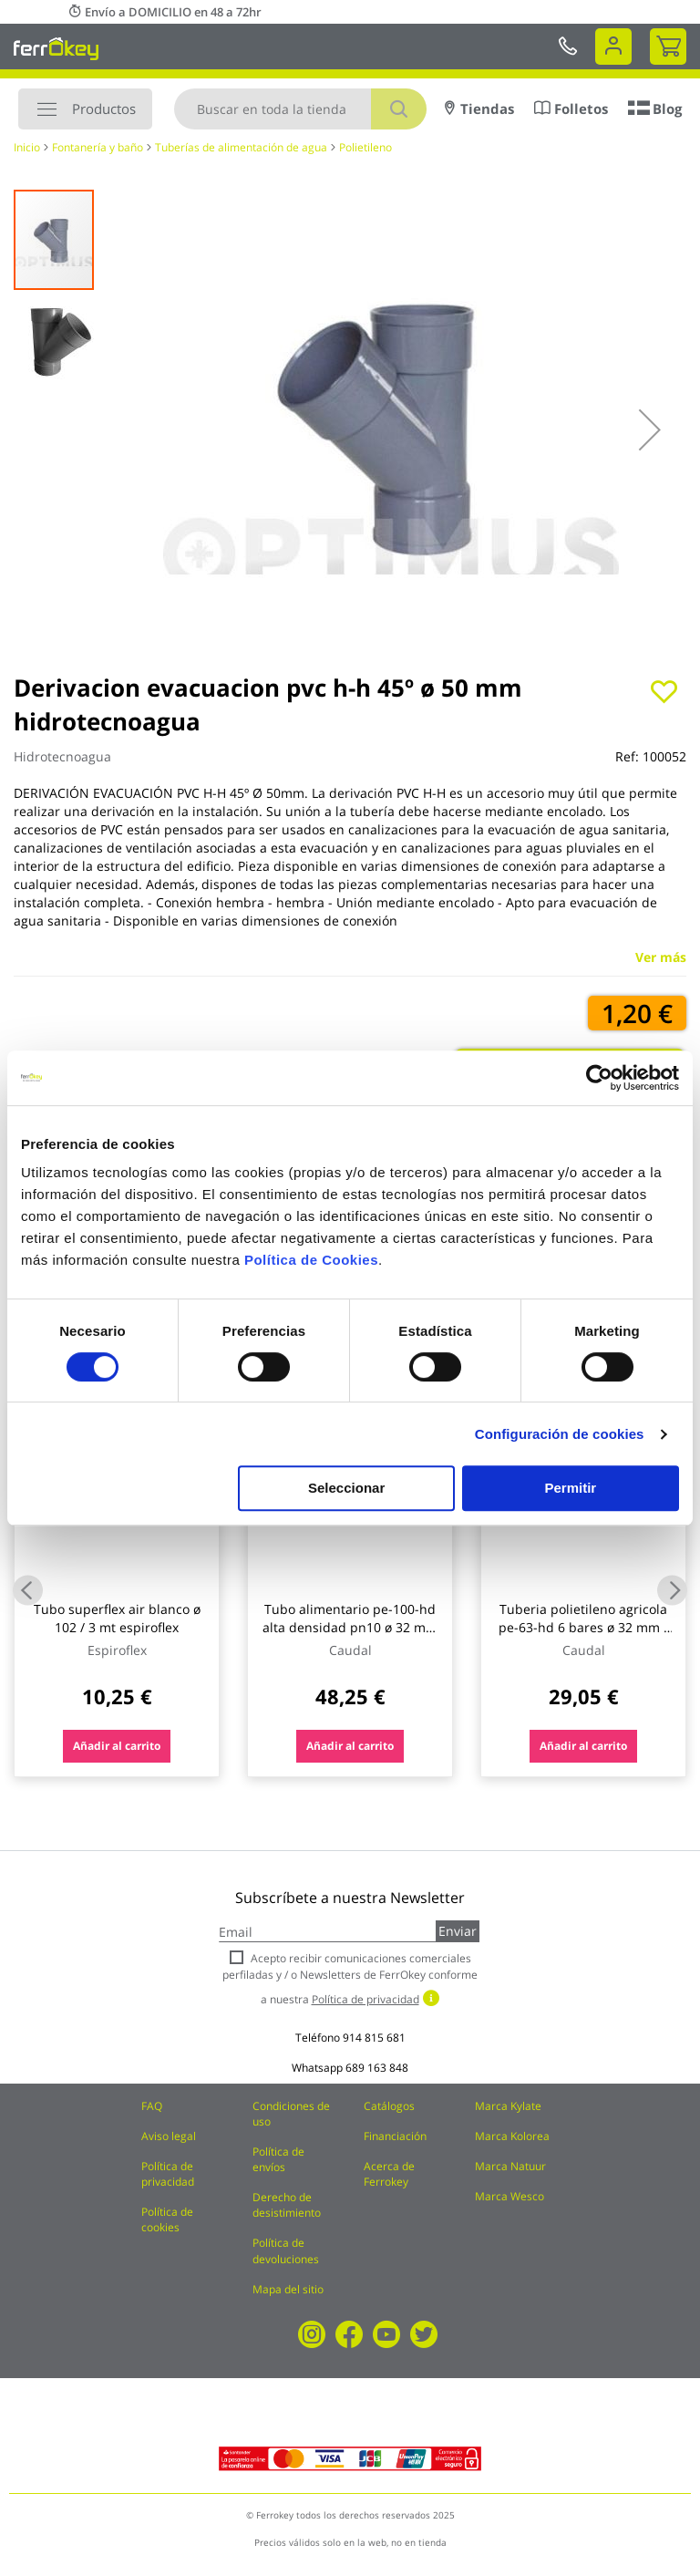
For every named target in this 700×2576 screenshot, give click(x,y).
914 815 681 (374, 2037)
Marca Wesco (509, 2196)
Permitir (571, 1487)
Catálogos (389, 2106)
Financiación (395, 2136)
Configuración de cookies (559, 1434)
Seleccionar (346, 1487)
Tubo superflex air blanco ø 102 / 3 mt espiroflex (117, 1618)
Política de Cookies (311, 1259)
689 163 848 (376, 2067)
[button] (649, 429)
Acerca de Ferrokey (389, 2173)
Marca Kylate (508, 2106)
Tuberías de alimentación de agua (241, 147)
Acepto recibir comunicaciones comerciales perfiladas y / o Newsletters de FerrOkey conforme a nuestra (350, 1978)
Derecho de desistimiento (286, 2204)
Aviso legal (168, 2136)
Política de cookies (167, 2219)
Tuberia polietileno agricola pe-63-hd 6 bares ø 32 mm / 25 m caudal (583, 1627)
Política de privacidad (167, 2173)
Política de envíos (278, 2159)
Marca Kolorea (512, 2136)
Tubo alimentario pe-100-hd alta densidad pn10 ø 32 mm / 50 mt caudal (350, 1627)
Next (672, 1590)
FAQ (151, 2106)
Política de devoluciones (285, 2250)
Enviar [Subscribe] (457, 1931)
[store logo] (56, 48)
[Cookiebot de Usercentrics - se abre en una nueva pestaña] (599, 1077)
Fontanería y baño (97, 147)
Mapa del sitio (288, 2289)
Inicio (27, 147)
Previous (28, 1590)
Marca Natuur (510, 2166)
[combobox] (300, 108)
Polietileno (365, 147)
